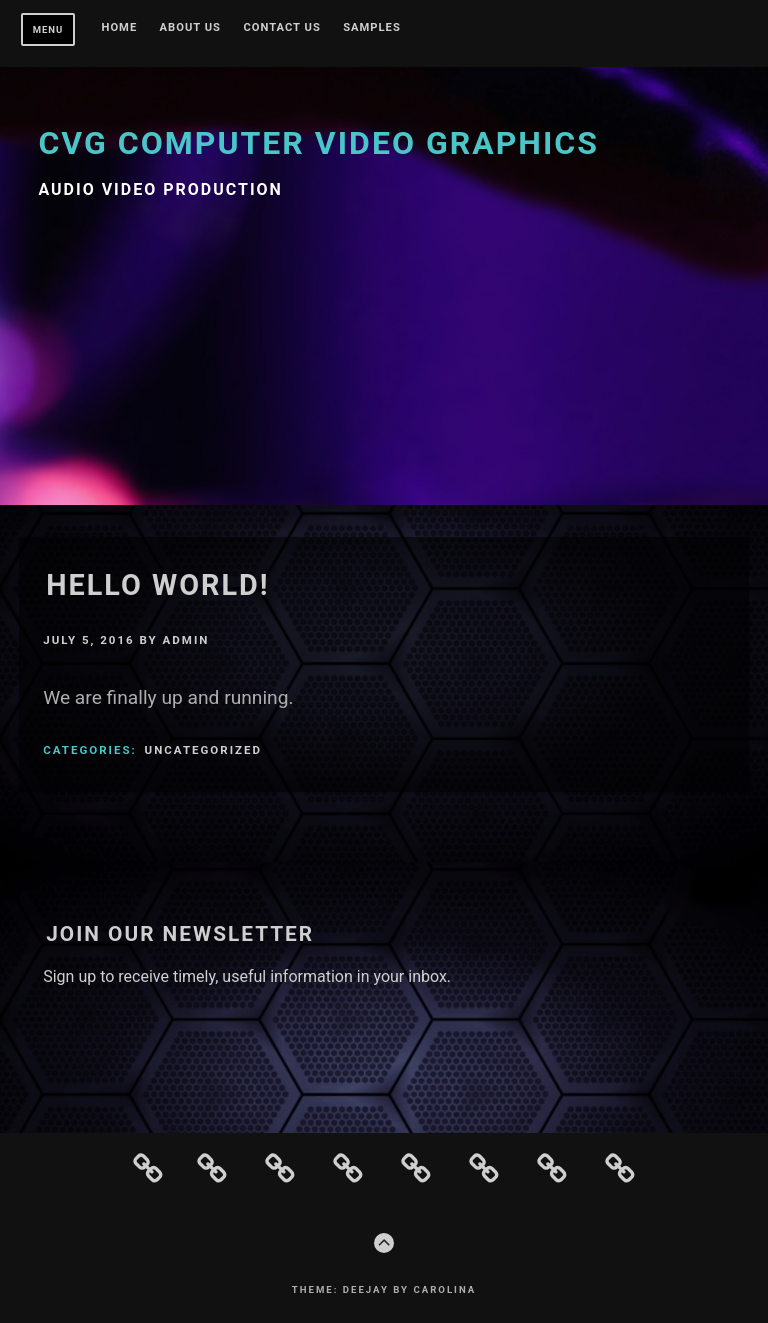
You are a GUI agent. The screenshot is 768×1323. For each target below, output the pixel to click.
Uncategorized (203, 750)
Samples (372, 28)
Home (120, 28)
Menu (48, 29)
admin (186, 640)
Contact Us (281, 28)
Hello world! (157, 585)
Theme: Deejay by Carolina (384, 1289)
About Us (190, 28)
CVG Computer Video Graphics (318, 143)
